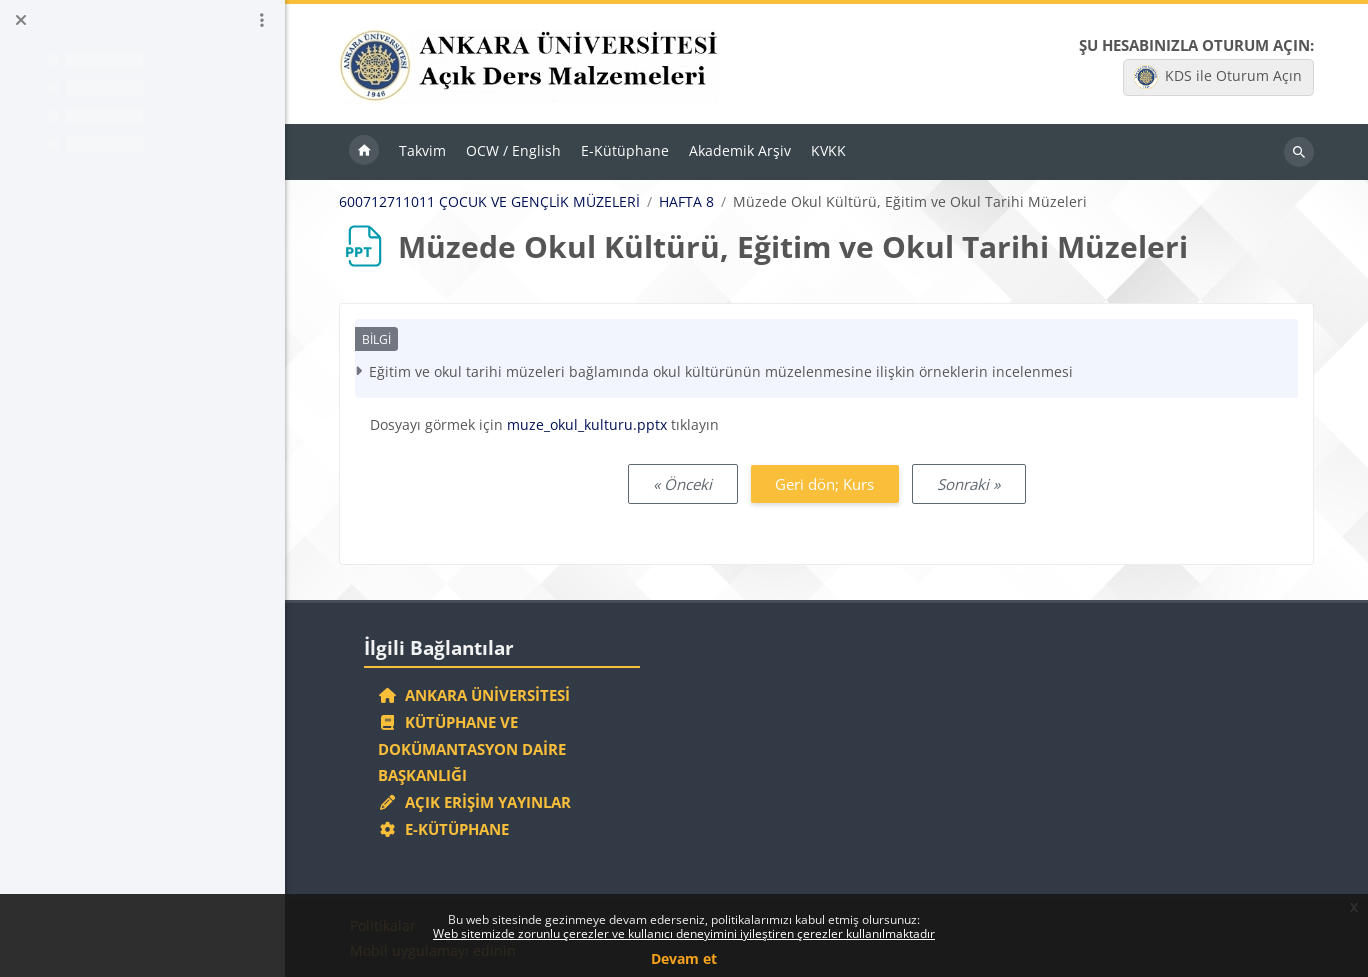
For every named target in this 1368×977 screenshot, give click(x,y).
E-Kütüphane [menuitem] (625, 150)
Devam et (684, 958)
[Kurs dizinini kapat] (21, 20)
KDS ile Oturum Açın (1218, 77)
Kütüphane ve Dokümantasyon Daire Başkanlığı (472, 749)
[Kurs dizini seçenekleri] (262, 20)
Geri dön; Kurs (824, 484)
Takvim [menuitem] (422, 150)
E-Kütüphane (443, 829)
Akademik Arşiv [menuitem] (740, 150)
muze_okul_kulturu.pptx (587, 424)
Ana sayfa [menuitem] (364, 152)
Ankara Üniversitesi (474, 695)
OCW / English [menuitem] (513, 150)
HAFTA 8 (686, 202)
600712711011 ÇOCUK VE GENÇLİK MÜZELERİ (489, 202)
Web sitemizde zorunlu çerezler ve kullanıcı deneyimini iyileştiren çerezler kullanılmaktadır (684, 933)
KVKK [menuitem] (828, 150)
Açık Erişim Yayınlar (476, 802)
